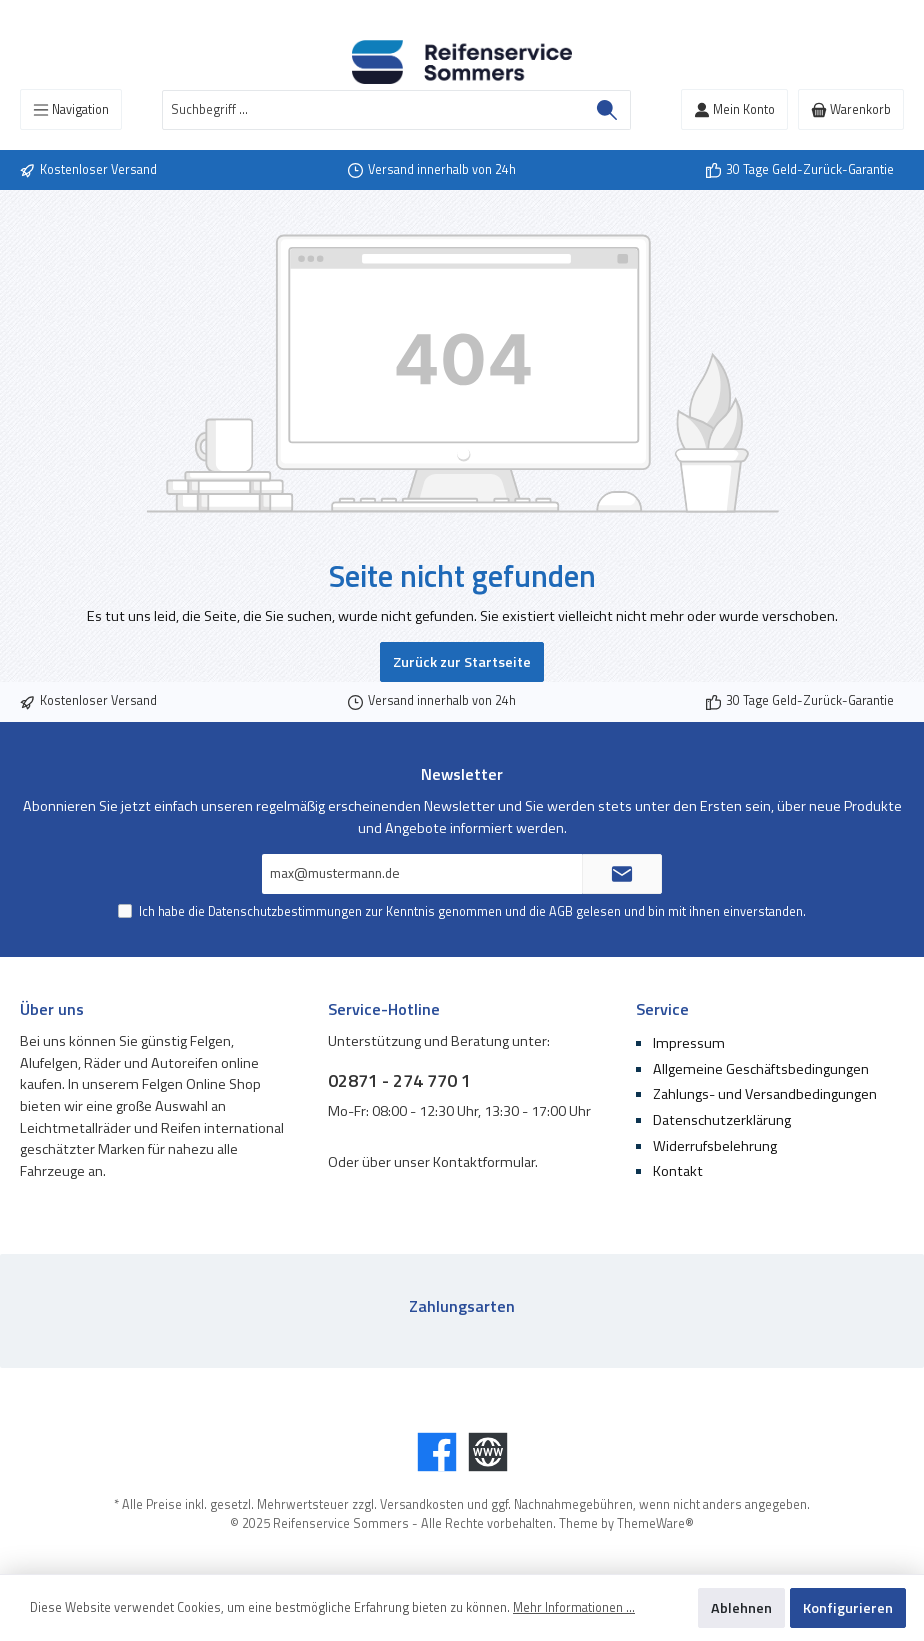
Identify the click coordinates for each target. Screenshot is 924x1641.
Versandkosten (422, 1504)
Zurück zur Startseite (462, 662)
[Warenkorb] (851, 109)
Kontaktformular (484, 1162)
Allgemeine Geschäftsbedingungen (761, 1069)
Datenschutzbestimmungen (285, 911)
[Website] (488, 1452)
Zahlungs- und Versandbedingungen (765, 1094)
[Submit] (622, 874)
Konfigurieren (848, 1608)
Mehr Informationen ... (574, 1608)
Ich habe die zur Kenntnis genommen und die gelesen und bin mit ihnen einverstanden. (472, 911)
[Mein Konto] (734, 109)
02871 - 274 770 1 (399, 1080)
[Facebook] (437, 1452)
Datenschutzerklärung (722, 1120)
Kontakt (678, 1171)
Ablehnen (741, 1608)
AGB (561, 911)
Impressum (689, 1043)
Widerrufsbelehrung (715, 1146)
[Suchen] (607, 110)
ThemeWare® (655, 1523)
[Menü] (71, 109)
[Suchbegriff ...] (373, 110)
